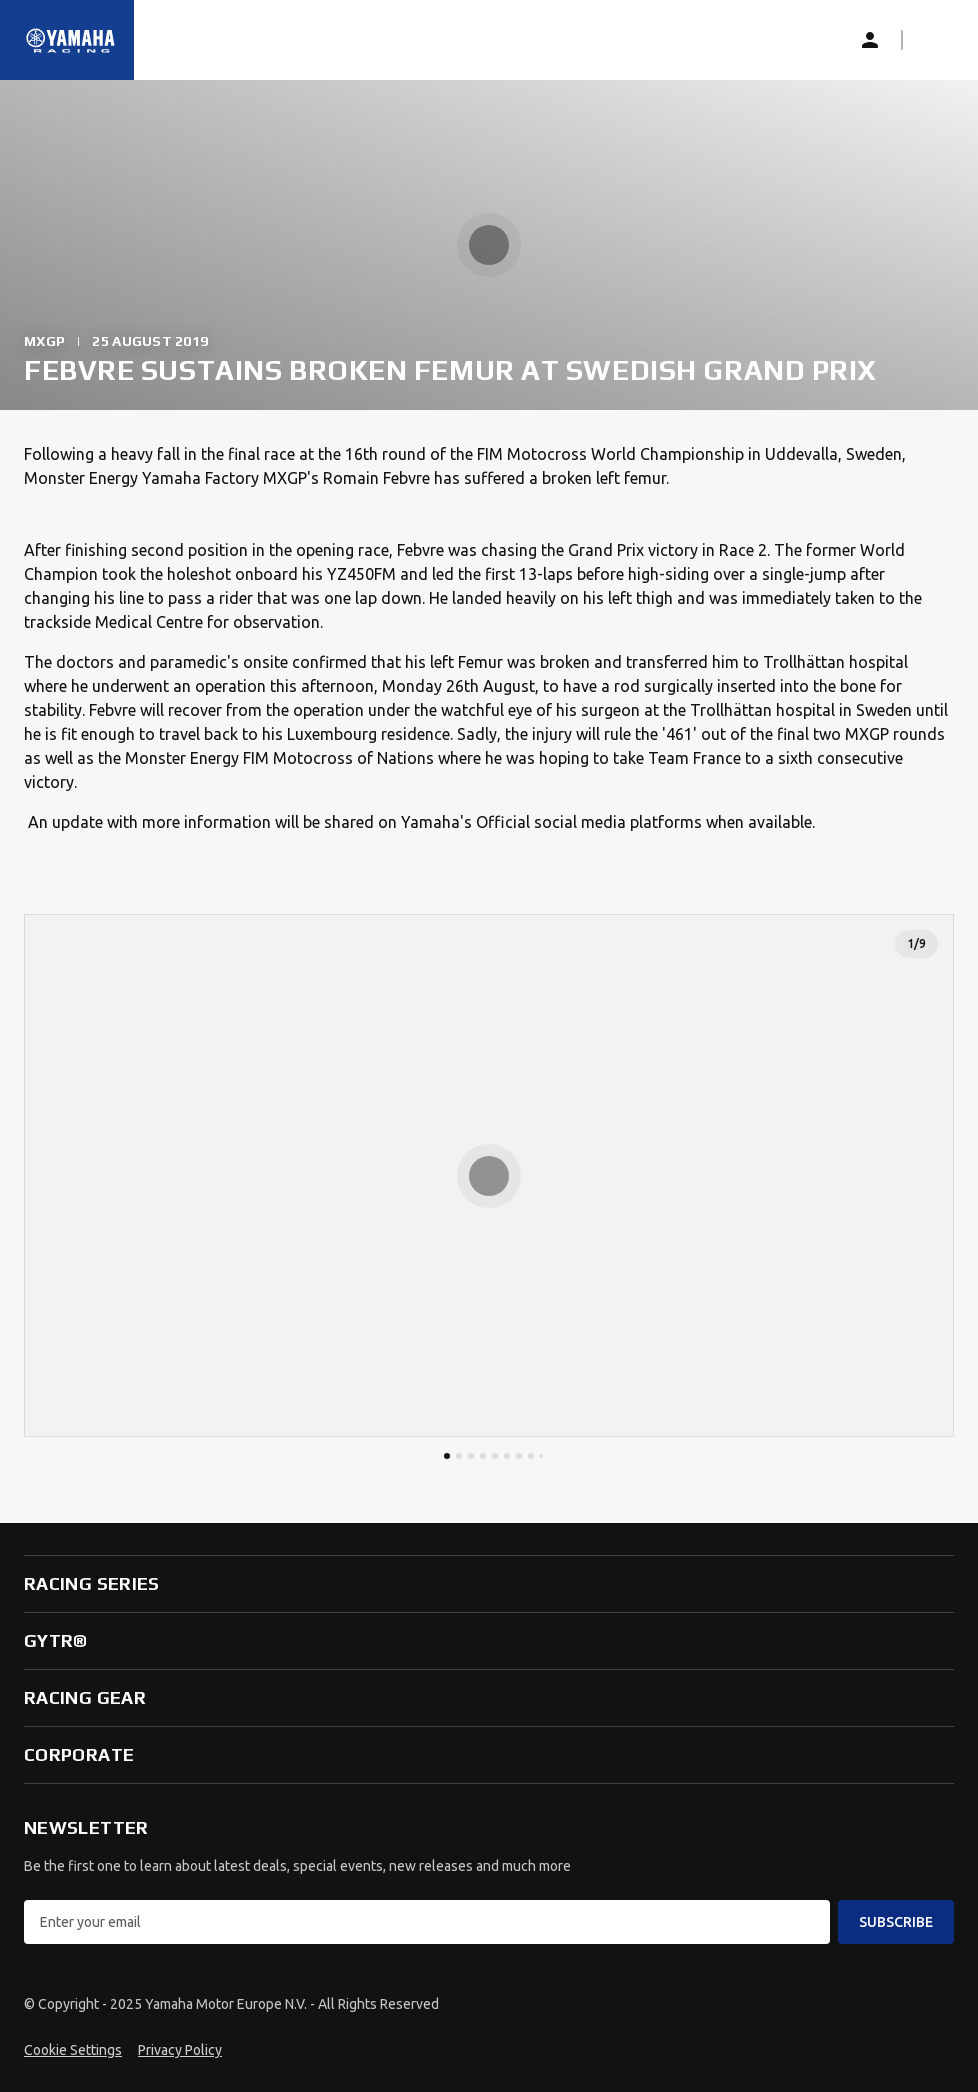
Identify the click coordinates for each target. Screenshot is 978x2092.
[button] (934, 40)
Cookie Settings (73, 2050)
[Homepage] (71, 40)
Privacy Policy (180, 2050)
